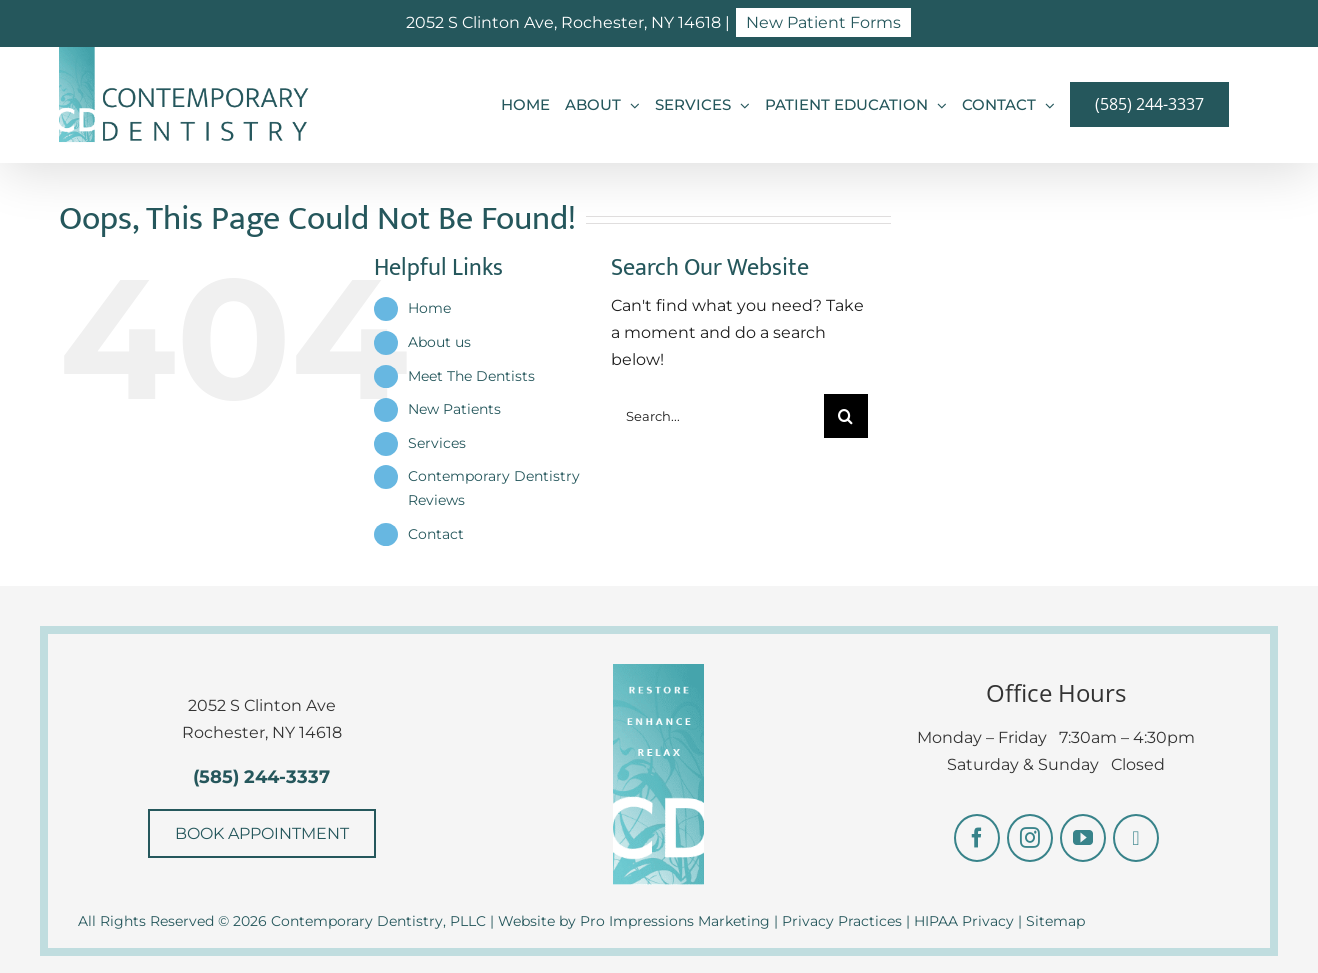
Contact (436, 534)
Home (429, 308)
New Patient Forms (823, 22)
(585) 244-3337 (261, 777)
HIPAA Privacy (964, 921)
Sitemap (1055, 921)
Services (437, 443)
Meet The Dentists (471, 376)
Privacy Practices (842, 921)
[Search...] (717, 416)
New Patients (454, 409)
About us (439, 342)
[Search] (846, 416)
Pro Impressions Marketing (675, 921)
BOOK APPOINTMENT (262, 833)
